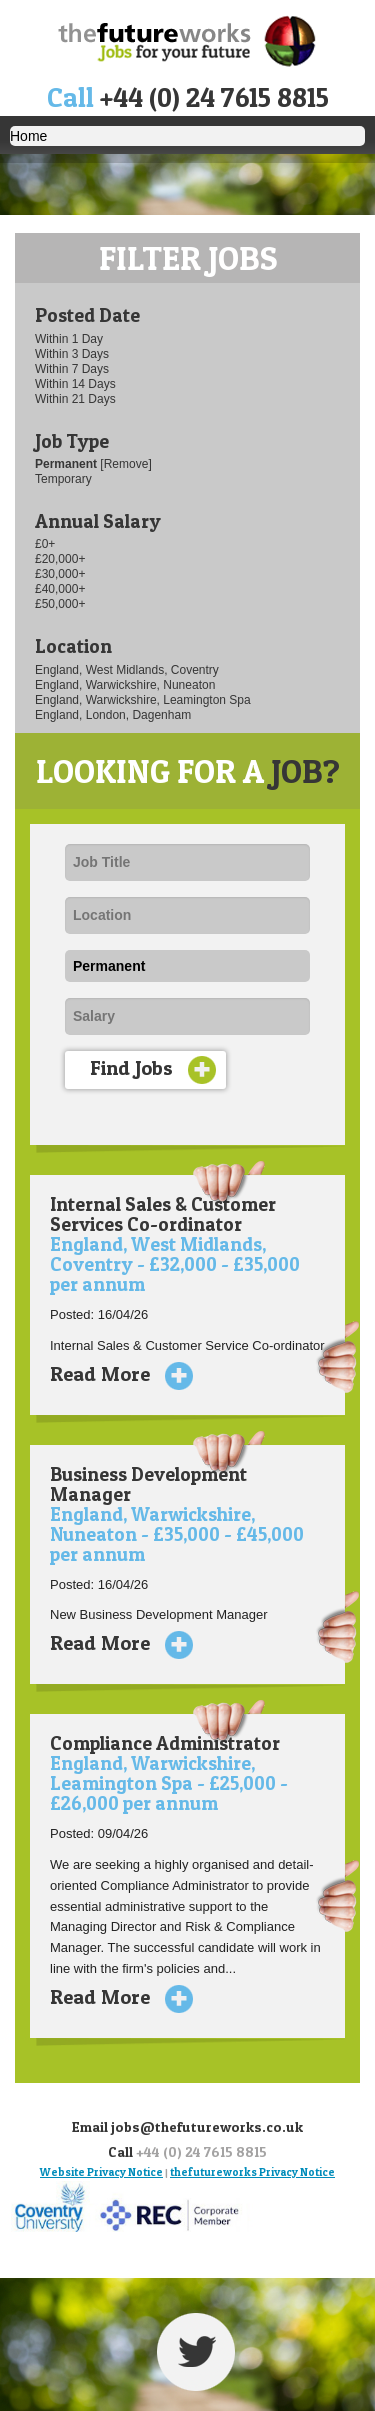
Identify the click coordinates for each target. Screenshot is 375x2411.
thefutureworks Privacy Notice (252, 2172)
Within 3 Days (72, 354)
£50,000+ (60, 604)
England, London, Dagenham (113, 715)
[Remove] (125, 464)
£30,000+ (60, 574)
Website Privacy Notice (101, 2172)
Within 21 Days (75, 399)
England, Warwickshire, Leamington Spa (143, 700)
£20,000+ (60, 559)
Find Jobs (153, 1070)
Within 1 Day (69, 339)
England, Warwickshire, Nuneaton (125, 685)
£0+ (45, 544)
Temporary (63, 479)
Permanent (67, 464)
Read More (114, 1374)
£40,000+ (60, 589)
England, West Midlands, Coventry (127, 670)
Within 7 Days (72, 369)
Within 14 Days (75, 384)
